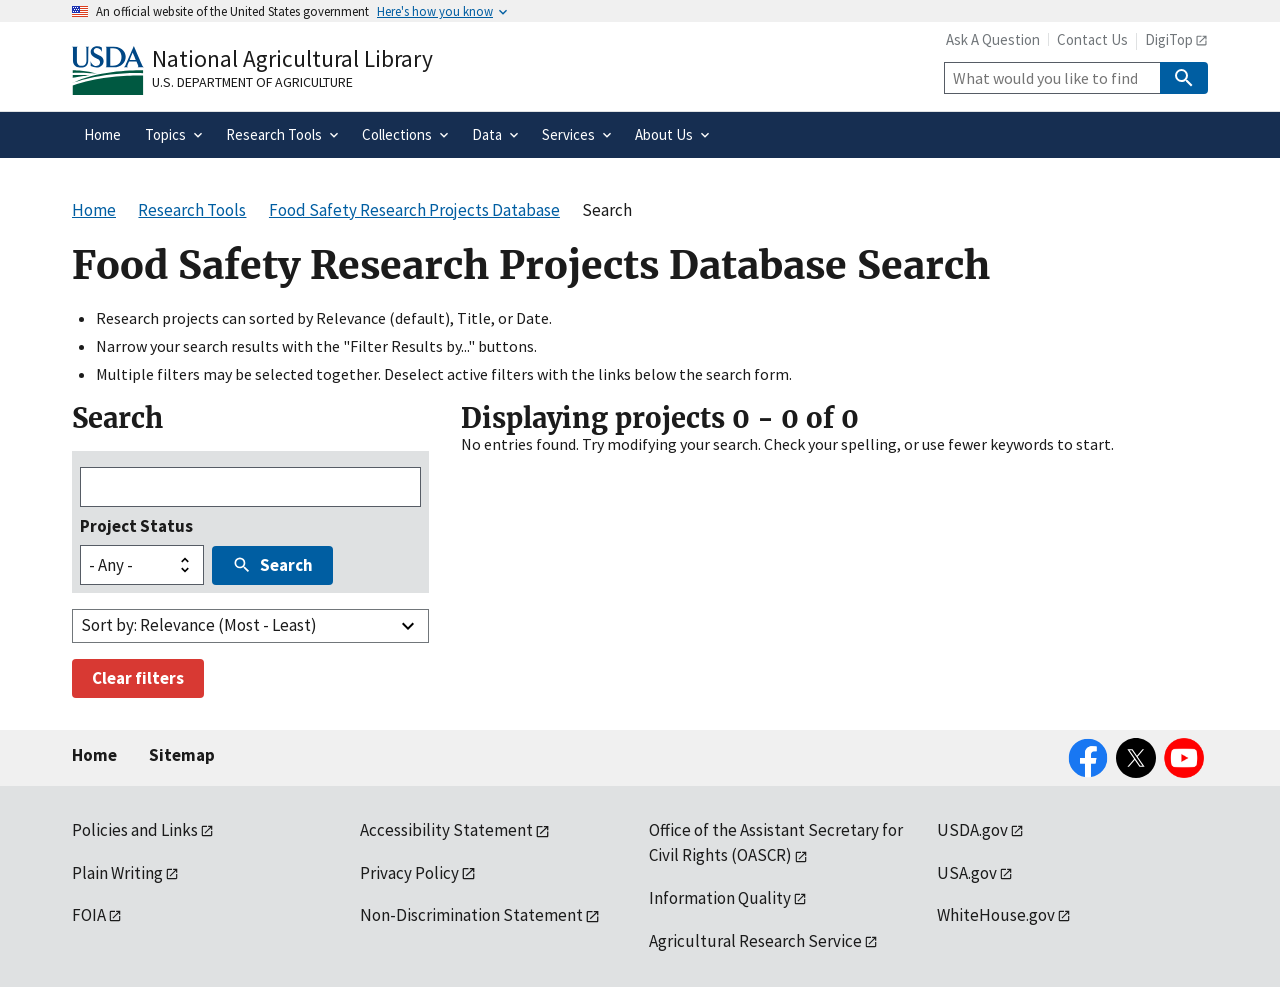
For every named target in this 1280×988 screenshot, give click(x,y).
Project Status (136, 526)
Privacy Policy (409, 873)
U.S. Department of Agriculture (252, 82)
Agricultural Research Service (755, 941)
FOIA (89, 915)
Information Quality (720, 898)
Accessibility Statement (446, 830)
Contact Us (1092, 39)
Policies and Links (135, 830)
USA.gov (967, 873)
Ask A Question (993, 39)
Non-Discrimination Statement (471, 915)
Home (94, 755)
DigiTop (1169, 39)
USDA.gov (972, 830)
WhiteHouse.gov (996, 915)
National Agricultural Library (292, 58)
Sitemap (182, 755)
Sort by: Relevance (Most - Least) (199, 625)
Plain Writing (117, 873)
